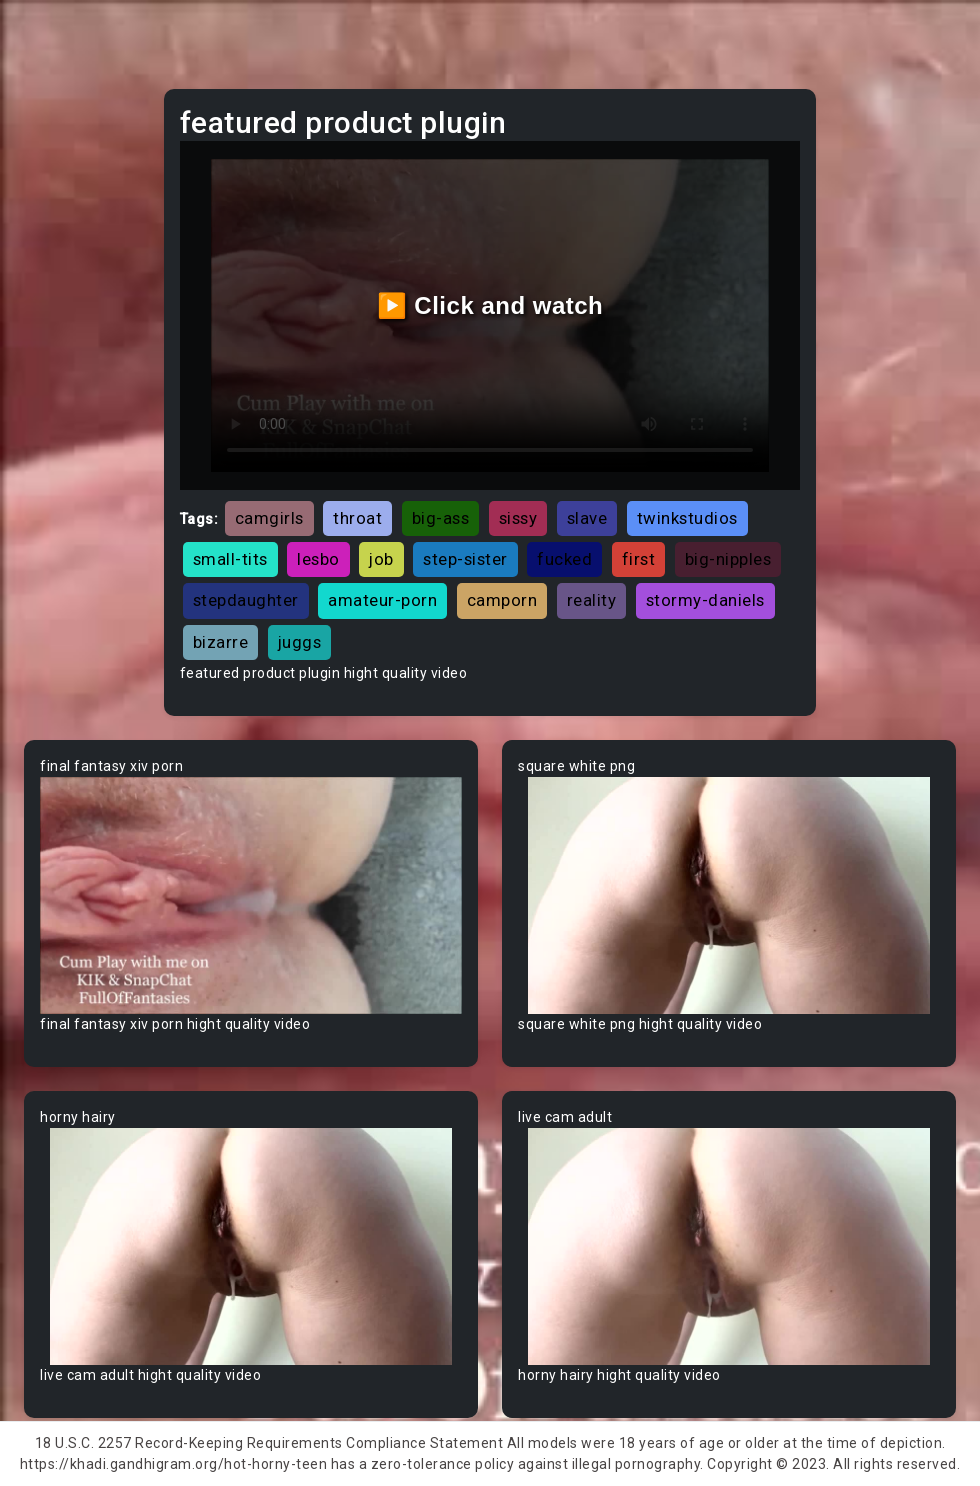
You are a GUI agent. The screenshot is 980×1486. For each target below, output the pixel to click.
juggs (300, 642)
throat (357, 518)
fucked (564, 559)
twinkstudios (687, 518)
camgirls (269, 518)
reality (592, 600)
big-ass (441, 518)
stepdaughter (246, 600)
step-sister (465, 559)
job (381, 559)
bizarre (221, 642)
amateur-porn (382, 600)
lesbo (318, 559)
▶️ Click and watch (490, 305)
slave (587, 518)
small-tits (230, 559)
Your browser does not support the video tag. (251, 895)
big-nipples (728, 559)
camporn (502, 600)
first (639, 559)
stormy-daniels (705, 600)
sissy (518, 518)
